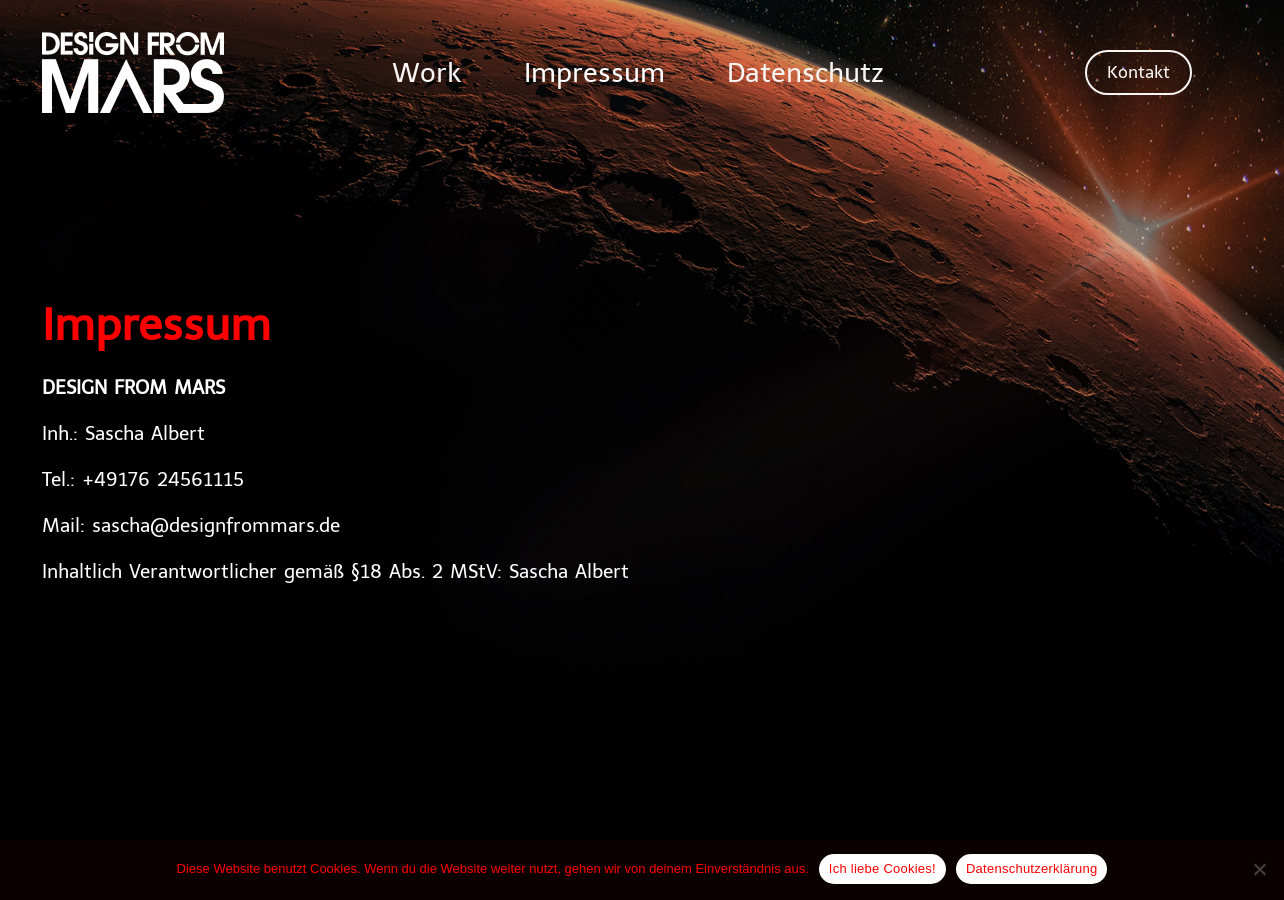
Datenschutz (819, 72)
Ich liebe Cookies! (882, 868)
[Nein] (1259, 870)
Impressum (591, 72)
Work (407, 72)
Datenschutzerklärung (1031, 868)
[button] (1138, 72)
